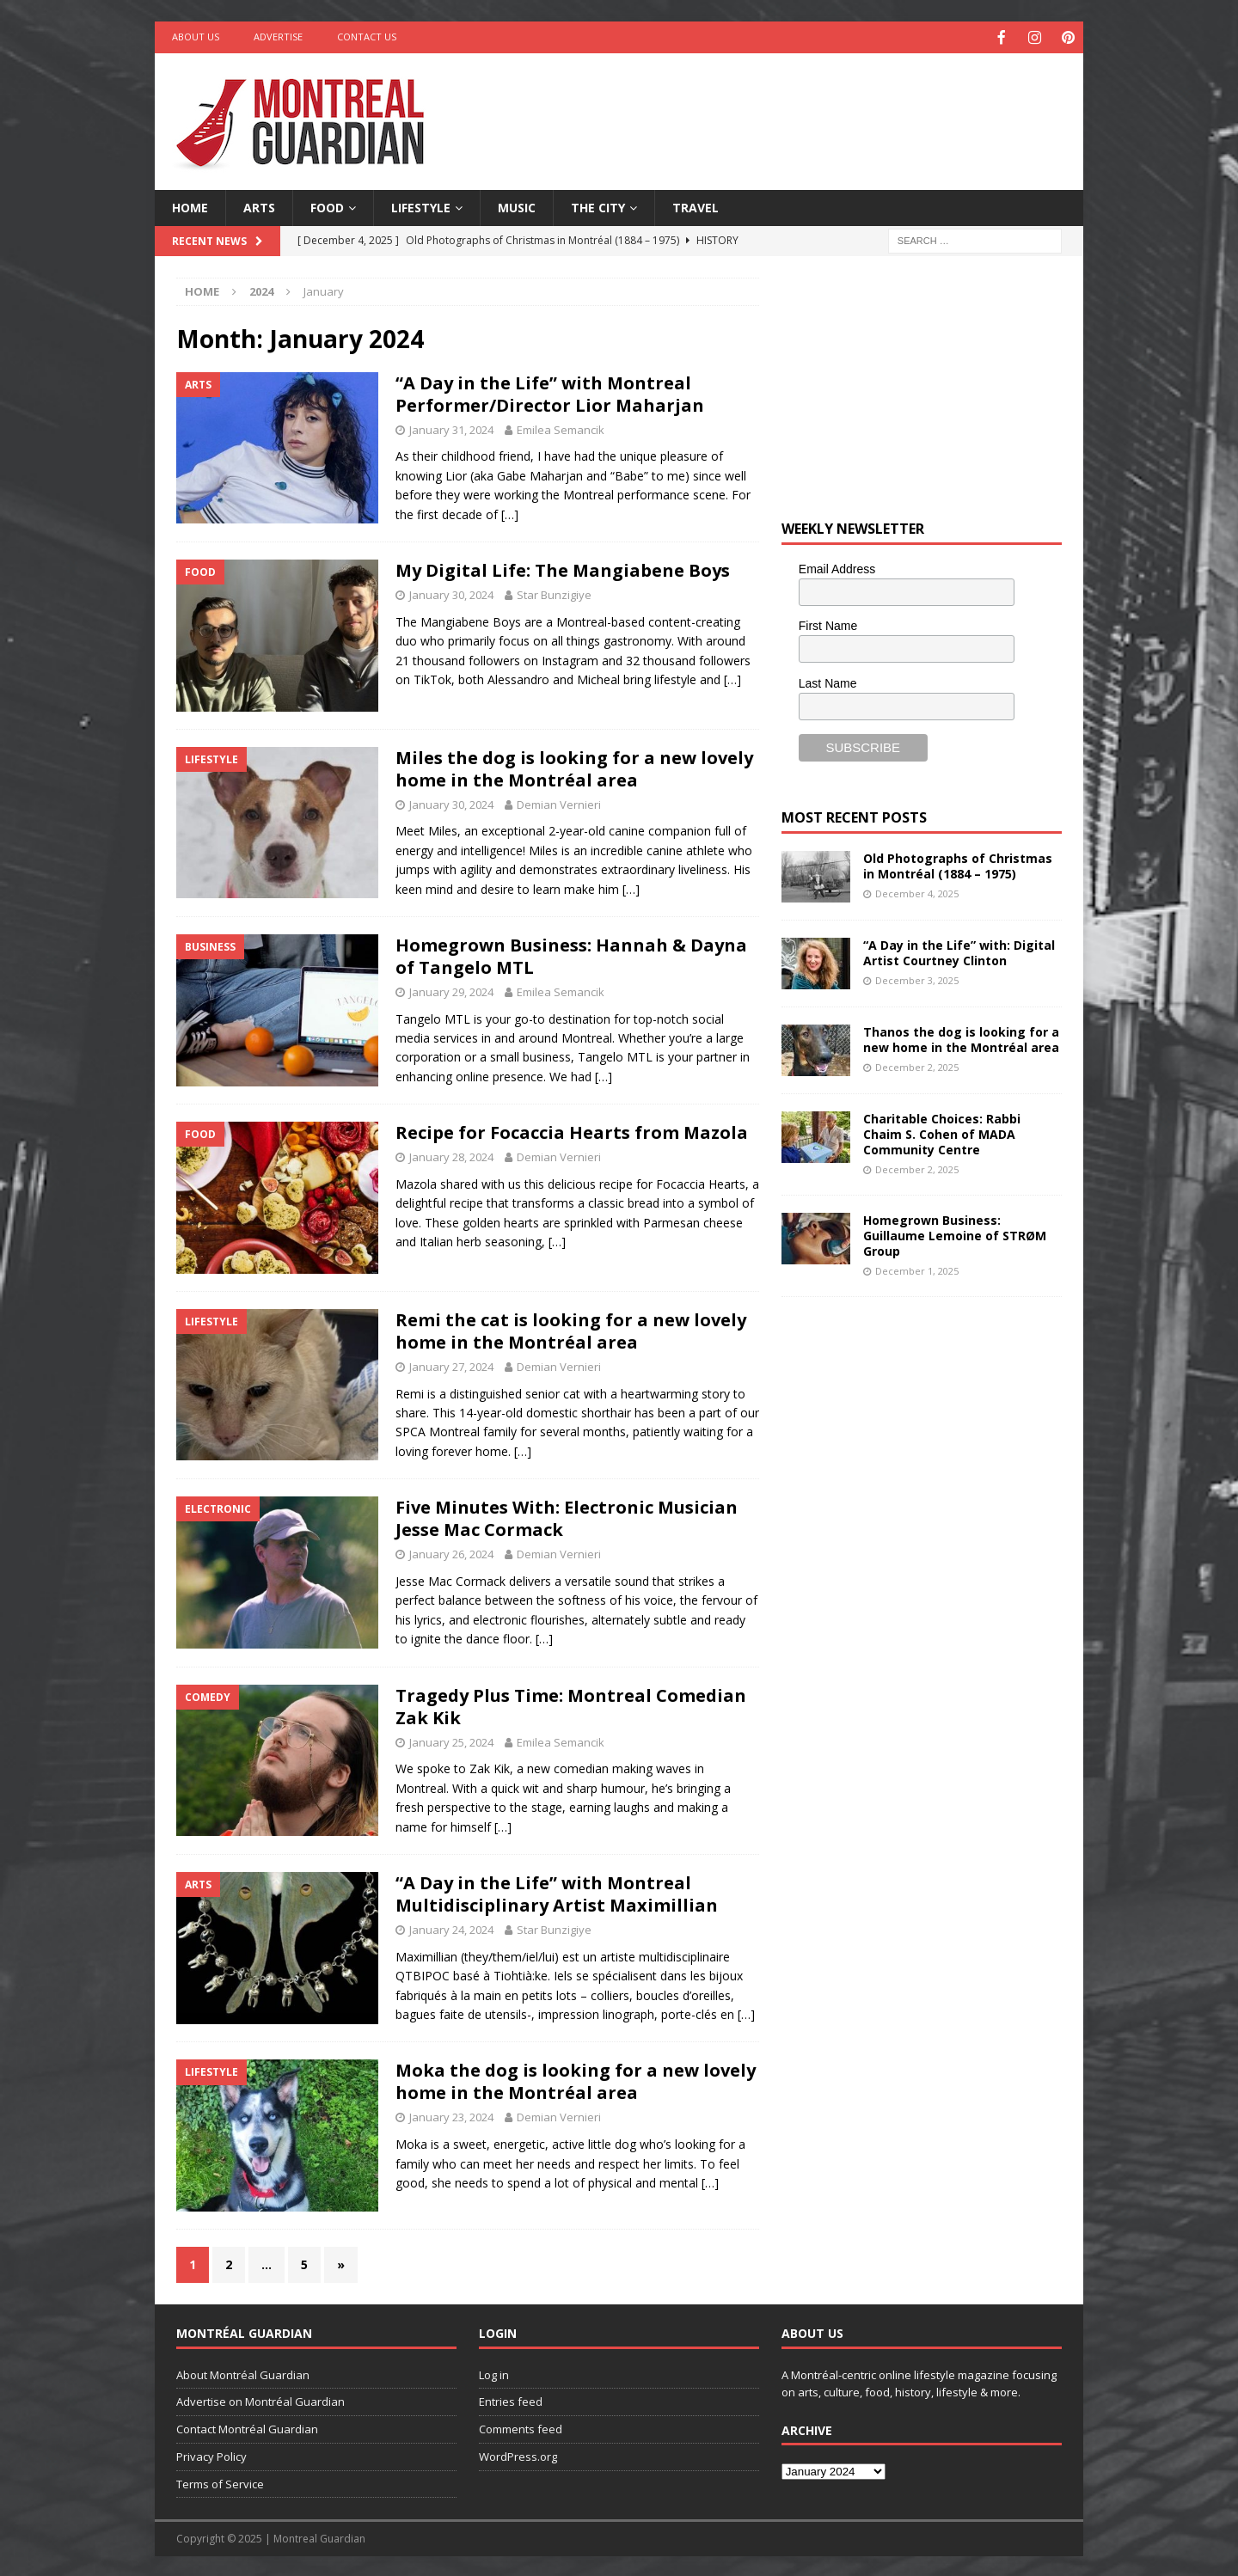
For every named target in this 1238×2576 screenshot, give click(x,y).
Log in (494, 2373)
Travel (695, 206)
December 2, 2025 (917, 1065)
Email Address (837, 567)
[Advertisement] (785, 107)
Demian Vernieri (559, 803)
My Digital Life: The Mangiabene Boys (562, 568)
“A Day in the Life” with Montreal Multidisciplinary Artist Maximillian (556, 1892)
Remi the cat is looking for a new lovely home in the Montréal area (570, 1329)
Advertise (278, 36)
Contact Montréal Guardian (247, 2427)
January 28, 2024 (451, 1155)
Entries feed (510, 2400)
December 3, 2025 (917, 978)
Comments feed (520, 2427)
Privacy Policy (211, 2455)
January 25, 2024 (451, 1740)
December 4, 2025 (917, 891)
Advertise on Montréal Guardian (260, 2400)
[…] (509, 513)
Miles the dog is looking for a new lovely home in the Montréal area (574, 767)
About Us (195, 36)
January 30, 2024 (451, 593)
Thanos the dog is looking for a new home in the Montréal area (961, 1038)
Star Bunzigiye (554, 593)
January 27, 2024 (451, 1365)
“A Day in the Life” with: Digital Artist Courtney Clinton (959, 951)
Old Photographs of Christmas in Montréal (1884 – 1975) (957, 864)
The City (598, 206)
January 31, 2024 (451, 428)
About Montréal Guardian (243, 2373)
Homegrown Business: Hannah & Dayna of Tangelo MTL (571, 954)
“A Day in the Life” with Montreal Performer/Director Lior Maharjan (549, 392)
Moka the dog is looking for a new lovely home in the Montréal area (575, 2079)
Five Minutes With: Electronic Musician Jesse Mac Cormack (566, 1516)
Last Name (828, 681)
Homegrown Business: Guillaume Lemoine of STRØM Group (954, 1233)
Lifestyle (420, 206)
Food (327, 206)
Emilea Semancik (560, 428)
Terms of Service (220, 2482)
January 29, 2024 (451, 990)
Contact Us (366, 36)
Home (190, 206)
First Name (828, 624)
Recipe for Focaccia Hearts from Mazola (571, 1130)
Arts (259, 206)
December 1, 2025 (917, 1269)
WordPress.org (518, 2455)
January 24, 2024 (451, 1928)
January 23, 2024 (451, 2115)
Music (517, 206)
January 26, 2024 (451, 1552)
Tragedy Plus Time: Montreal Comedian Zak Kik (570, 1705)
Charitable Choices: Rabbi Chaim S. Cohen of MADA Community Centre (941, 1132)
